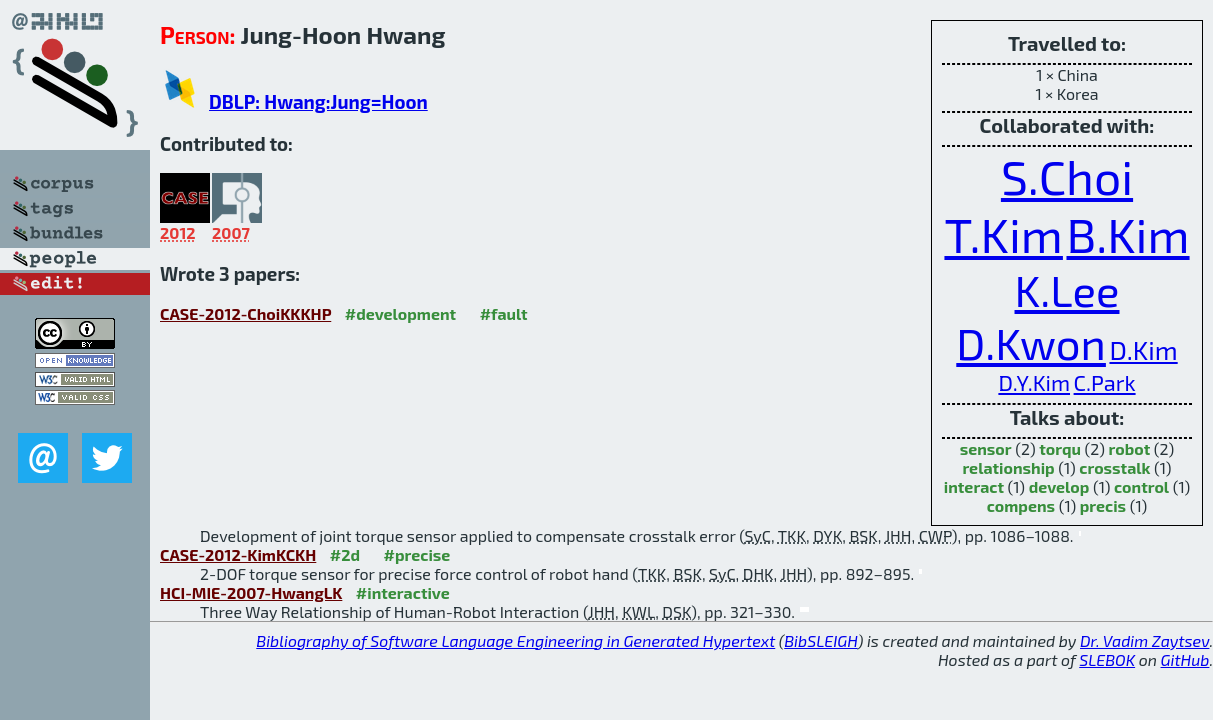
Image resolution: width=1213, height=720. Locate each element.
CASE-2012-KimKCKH (238, 554)
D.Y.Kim (1034, 382)
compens (1021, 505)
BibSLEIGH (820, 640)
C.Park (1105, 382)
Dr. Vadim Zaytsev (1144, 640)
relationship (1008, 467)
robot (1130, 448)
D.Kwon (1031, 342)
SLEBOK (1107, 659)
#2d (345, 554)
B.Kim (1127, 234)
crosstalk (1114, 467)
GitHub (1185, 659)
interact (974, 486)
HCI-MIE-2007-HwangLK (251, 592)
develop (1059, 486)
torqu (1060, 448)
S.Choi (1067, 176)
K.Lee (1067, 289)
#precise (417, 554)
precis (1103, 505)
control (1141, 486)
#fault (504, 313)
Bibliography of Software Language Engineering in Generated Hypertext (515, 640)
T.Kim (1003, 234)
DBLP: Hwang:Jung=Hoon (318, 101)
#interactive (403, 592)
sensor (986, 448)
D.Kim (1143, 349)
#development (400, 313)
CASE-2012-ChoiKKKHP (245, 313)
